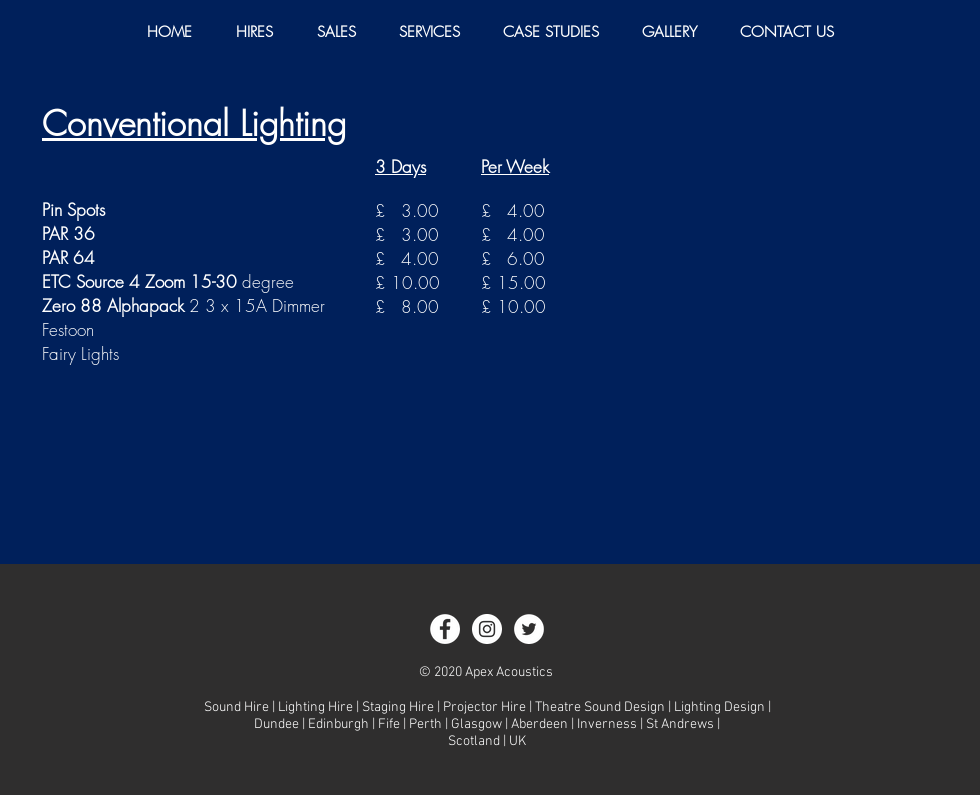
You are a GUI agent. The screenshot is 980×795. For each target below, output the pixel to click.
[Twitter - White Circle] (529, 629)
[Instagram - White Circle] (487, 629)
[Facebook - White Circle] (445, 629)
